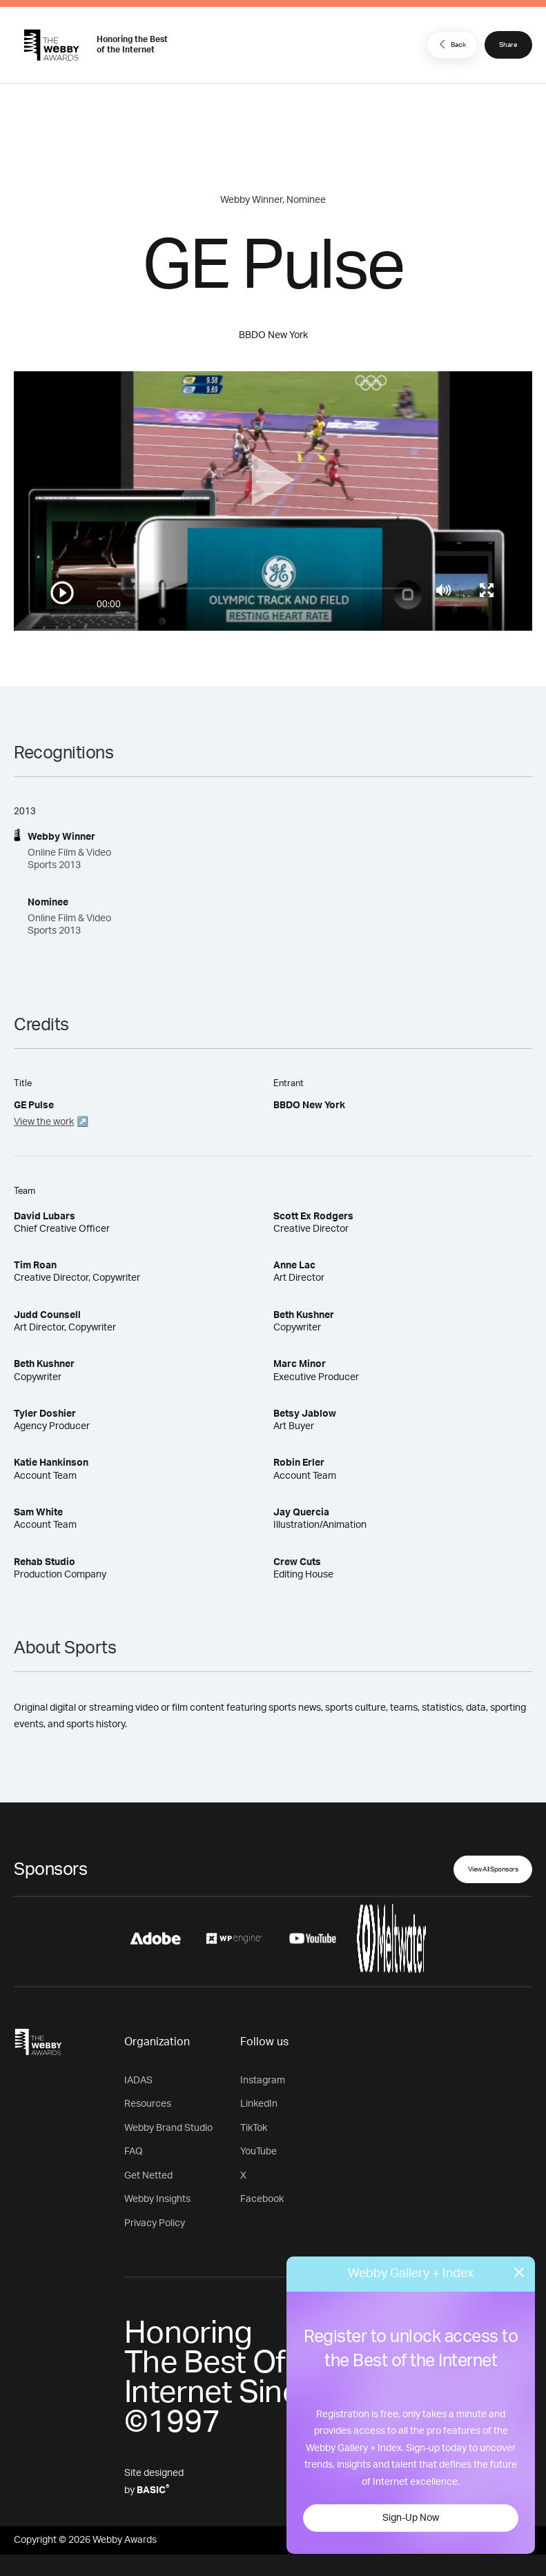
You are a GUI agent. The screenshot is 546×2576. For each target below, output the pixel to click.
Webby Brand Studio (168, 2128)
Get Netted (148, 2176)
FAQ (133, 2151)
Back (451, 44)
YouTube (258, 2151)
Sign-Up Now (410, 2518)
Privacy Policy (154, 2223)
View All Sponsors (493, 1869)
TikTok (253, 2128)
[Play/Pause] (62, 593)
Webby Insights (157, 2199)
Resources (147, 2104)
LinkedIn (258, 2104)
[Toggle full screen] (487, 590)
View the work (44, 1122)
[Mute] (443, 590)
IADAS (138, 2080)
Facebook (262, 2199)
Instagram (262, 2080)
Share (508, 44)
